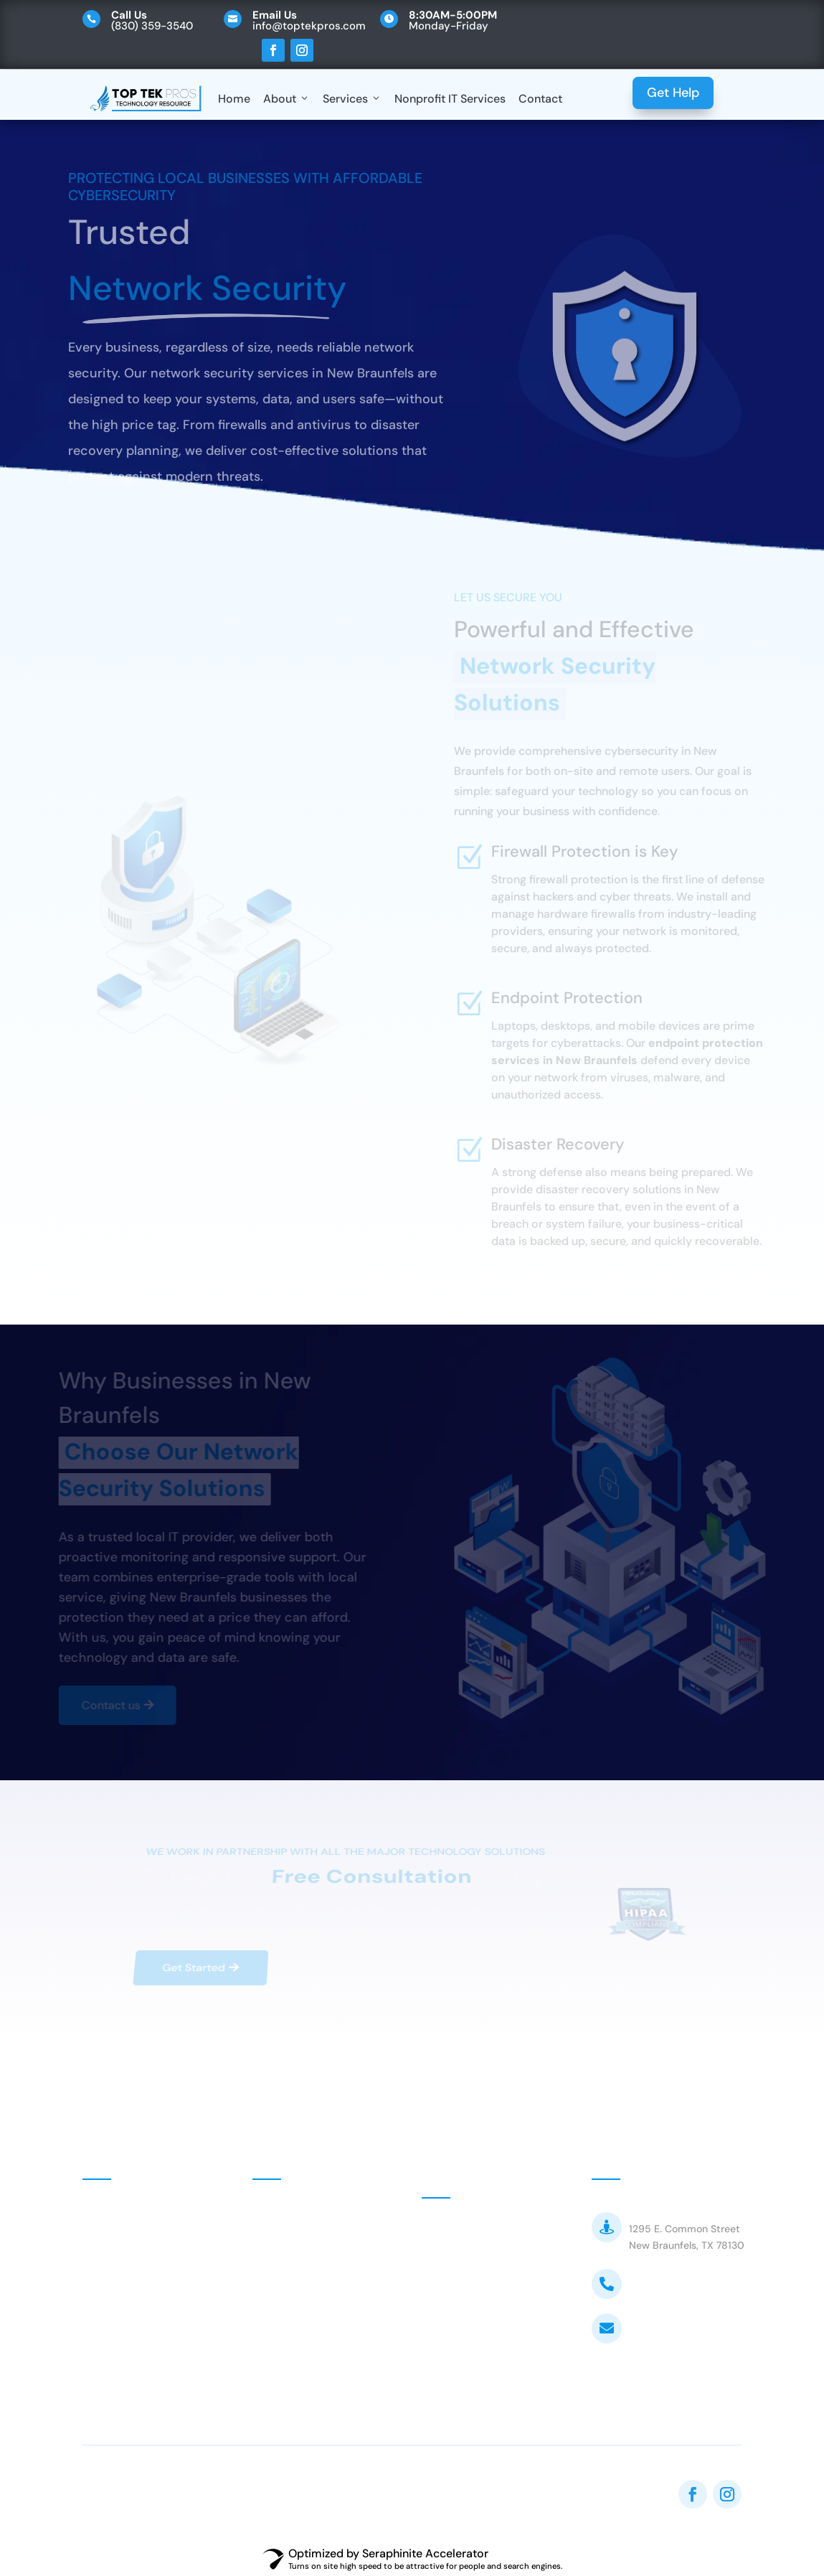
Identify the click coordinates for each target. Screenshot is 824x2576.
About (286, 99)
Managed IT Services (324, 2280)
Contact (540, 98)
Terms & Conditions (491, 2336)
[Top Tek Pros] (146, 98)
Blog (111, 2333)
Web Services (305, 2345)
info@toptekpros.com (688, 2328)
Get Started (191, 1962)
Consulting (297, 2248)
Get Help (673, 92)
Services (352, 99)
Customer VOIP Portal (496, 2269)
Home (234, 98)
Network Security (315, 2313)
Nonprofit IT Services (450, 98)
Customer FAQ (477, 2302)
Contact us (104, 1705)
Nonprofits (297, 2216)
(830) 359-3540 (674, 2283)
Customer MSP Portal (495, 2235)
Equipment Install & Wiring (321, 2383)
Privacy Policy (136, 2371)
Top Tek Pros (662, 2210)
